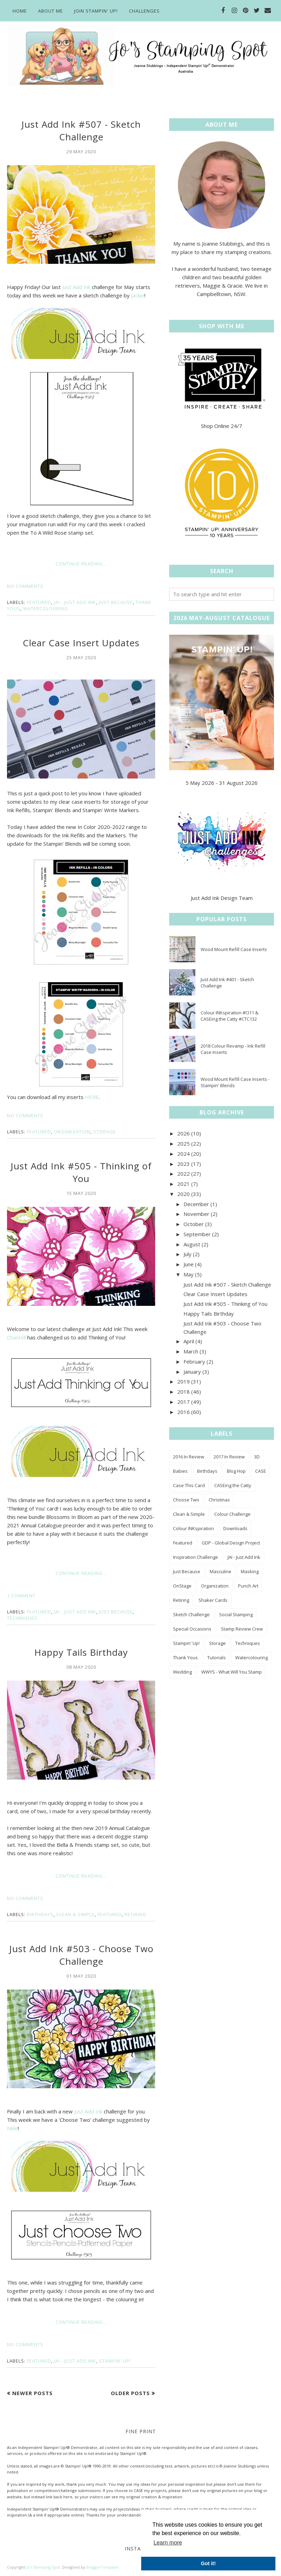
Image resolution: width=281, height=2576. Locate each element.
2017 (183, 1401)
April (188, 1341)
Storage (104, 1131)
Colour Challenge (232, 1514)
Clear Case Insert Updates (81, 642)
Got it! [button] (208, 2563)
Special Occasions (192, 1629)
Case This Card (189, 1485)
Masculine (220, 1571)
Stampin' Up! (115, 2361)
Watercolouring (45, 608)
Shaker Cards (213, 1600)
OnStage (182, 1586)
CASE (260, 1471)
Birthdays (40, 1914)
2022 (183, 1173)
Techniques (22, 1618)
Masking (250, 1571)
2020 (183, 1193)
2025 (183, 1143)
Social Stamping (236, 1614)
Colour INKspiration (193, 1528)
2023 (183, 1163)
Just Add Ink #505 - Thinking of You (81, 1172)
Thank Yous (185, 1657)
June (188, 1264)
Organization (72, 1131)
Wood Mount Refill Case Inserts (234, 949)
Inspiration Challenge (195, 1557)
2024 (183, 1153)
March (190, 1351)
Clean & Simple (75, 1914)
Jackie (137, 295)
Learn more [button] (167, 2543)
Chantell (16, 1337)
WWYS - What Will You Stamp (231, 1672)
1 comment (21, 1595)
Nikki (12, 2128)
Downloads (235, 1528)
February (194, 1361)
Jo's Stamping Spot (43, 2567)
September (197, 1234)
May (188, 1274)
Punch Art (248, 1586)
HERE (92, 1096)
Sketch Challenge (191, 1614)
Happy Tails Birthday (81, 1652)
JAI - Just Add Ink (75, 602)
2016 (183, 1411)
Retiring (135, 1914)
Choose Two (186, 1500)
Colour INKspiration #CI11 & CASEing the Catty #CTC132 (229, 1015)
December (196, 1204)
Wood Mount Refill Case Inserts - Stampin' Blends (235, 1082)
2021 (183, 1183)
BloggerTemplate (102, 2567)
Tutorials (216, 1657)
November (196, 1213)
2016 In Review (188, 1457)
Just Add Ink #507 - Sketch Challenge (81, 130)
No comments (25, 586)
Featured (39, 602)
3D (257, 1457)
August (191, 1244)
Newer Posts (32, 2393)
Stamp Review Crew (242, 1629)
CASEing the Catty (232, 1485)
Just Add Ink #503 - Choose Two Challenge (81, 1955)
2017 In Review (229, 1457)
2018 (183, 1391)
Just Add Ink (76, 286)
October (193, 1223)
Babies (180, 1471)
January (192, 1371)
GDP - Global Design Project (231, 1543)
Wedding (182, 1672)
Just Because (116, 602)
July (187, 1254)
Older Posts (130, 2393)
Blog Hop (236, 1471)
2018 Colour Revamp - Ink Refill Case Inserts (233, 1049)
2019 (183, 1381)
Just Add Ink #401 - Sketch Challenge (227, 982)
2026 (183, 1133)
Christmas (219, 1500)
